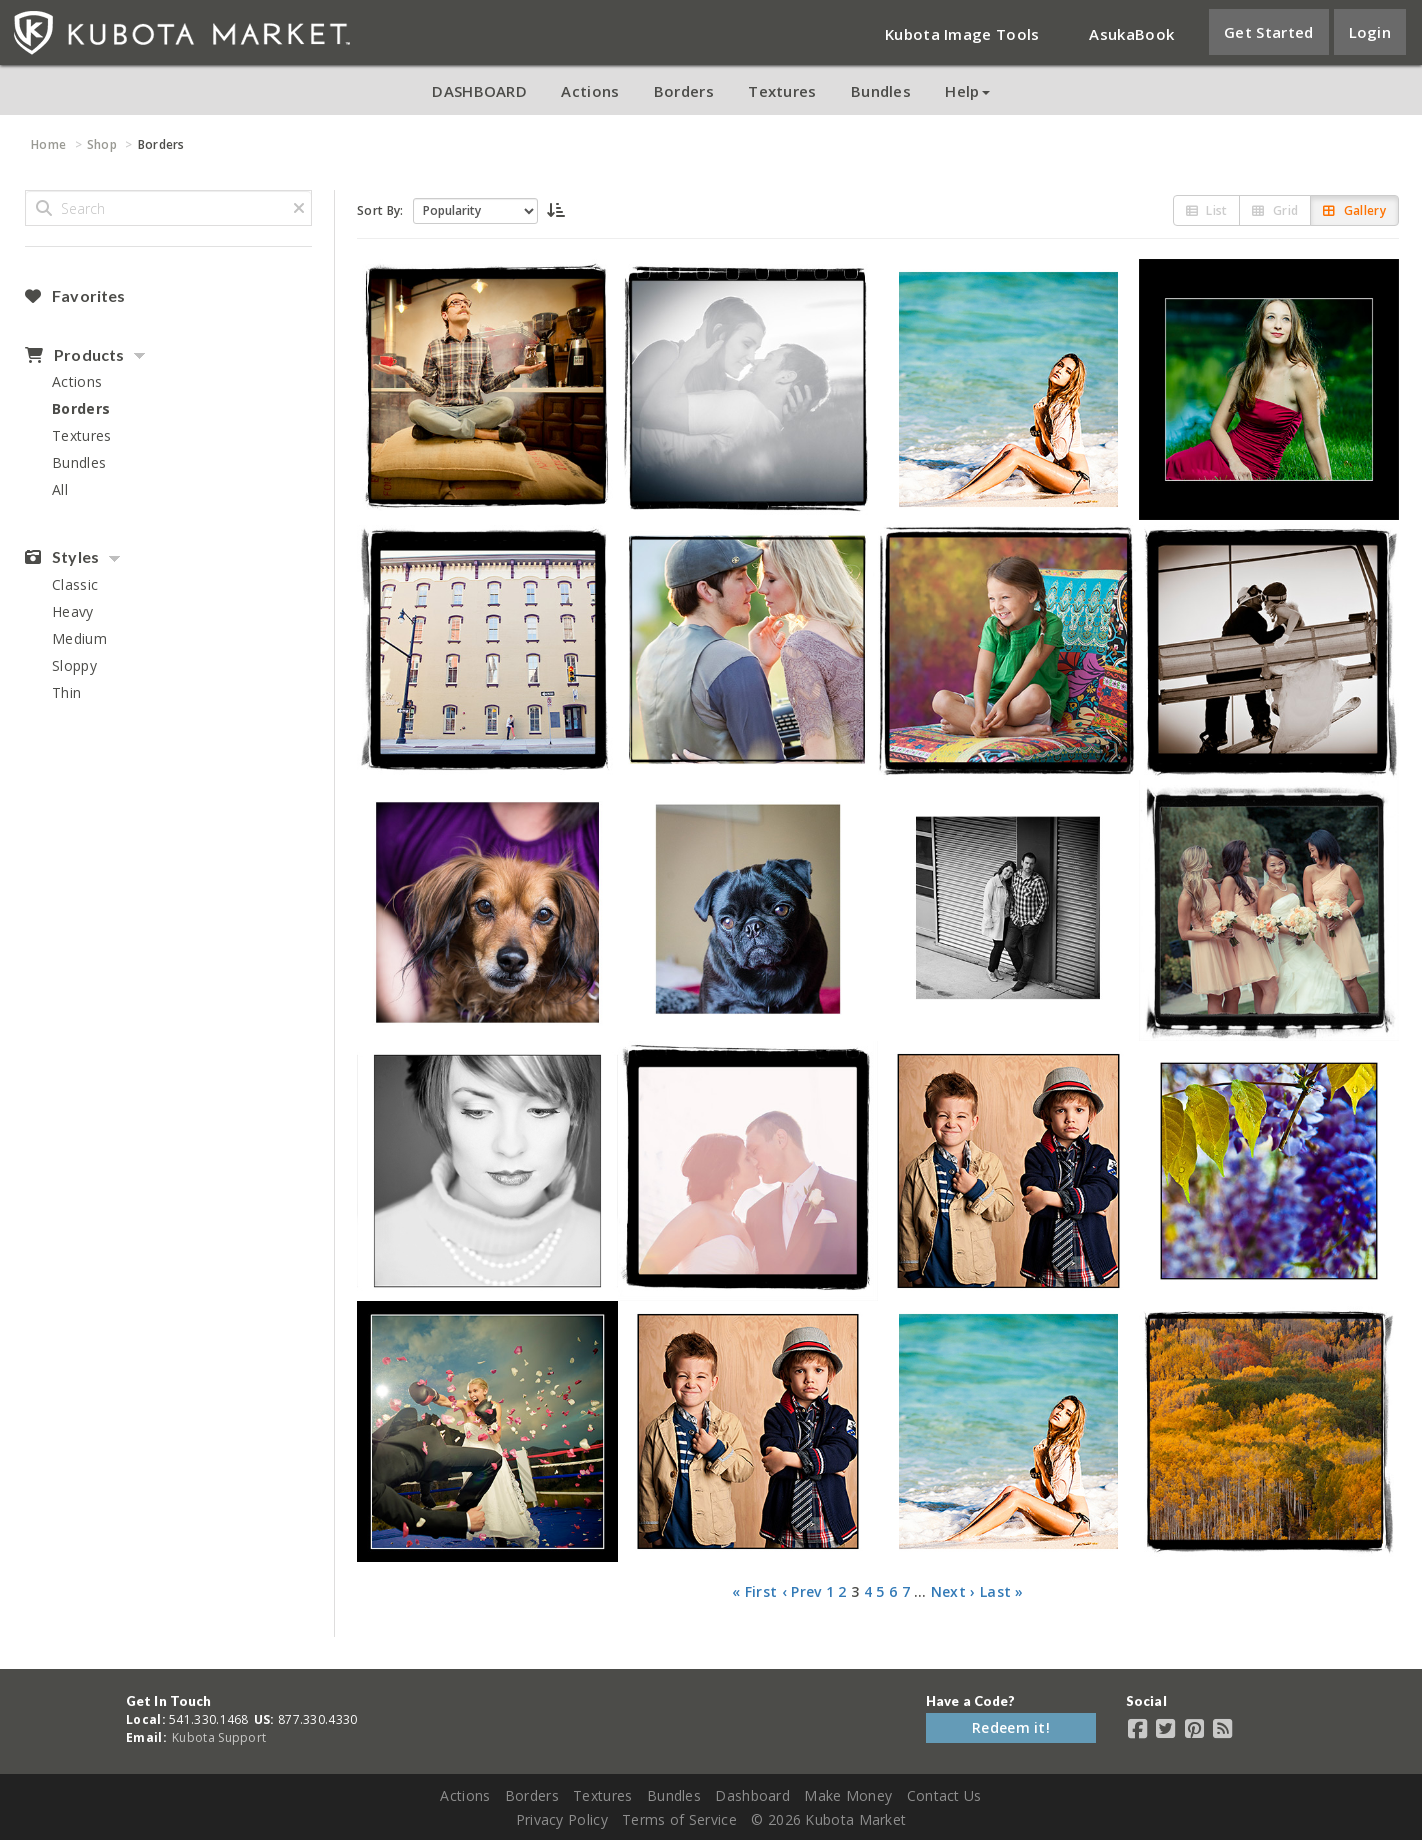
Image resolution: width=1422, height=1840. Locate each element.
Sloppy (74, 665)
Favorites (75, 296)
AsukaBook (1131, 34)
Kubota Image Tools (962, 34)
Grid (1275, 210)
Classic (75, 584)
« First (754, 1591)
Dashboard (752, 1795)
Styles (62, 557)
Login (1370, 32)
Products (74, 355)
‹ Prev (802, 1591)
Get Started (1268, 32)
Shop (102, 144)
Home (48, 144)
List (1207, 210)
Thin (66, 692)
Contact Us (944, 1795)
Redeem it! (1011, 1727)
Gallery (1354, 210)
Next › (953, 1591)
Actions (590, 91)
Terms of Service (679, 1819)
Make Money (848, 1795)
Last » (1002, 1591)
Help (967, 91)
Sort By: (380, 210)
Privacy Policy (562, 1819)
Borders (684, 91)
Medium (79, 638)
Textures (782, 91)
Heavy (73, 611)
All (60, 489)
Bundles (881, 91)
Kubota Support (219, 1737)
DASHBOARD (479, 91)
